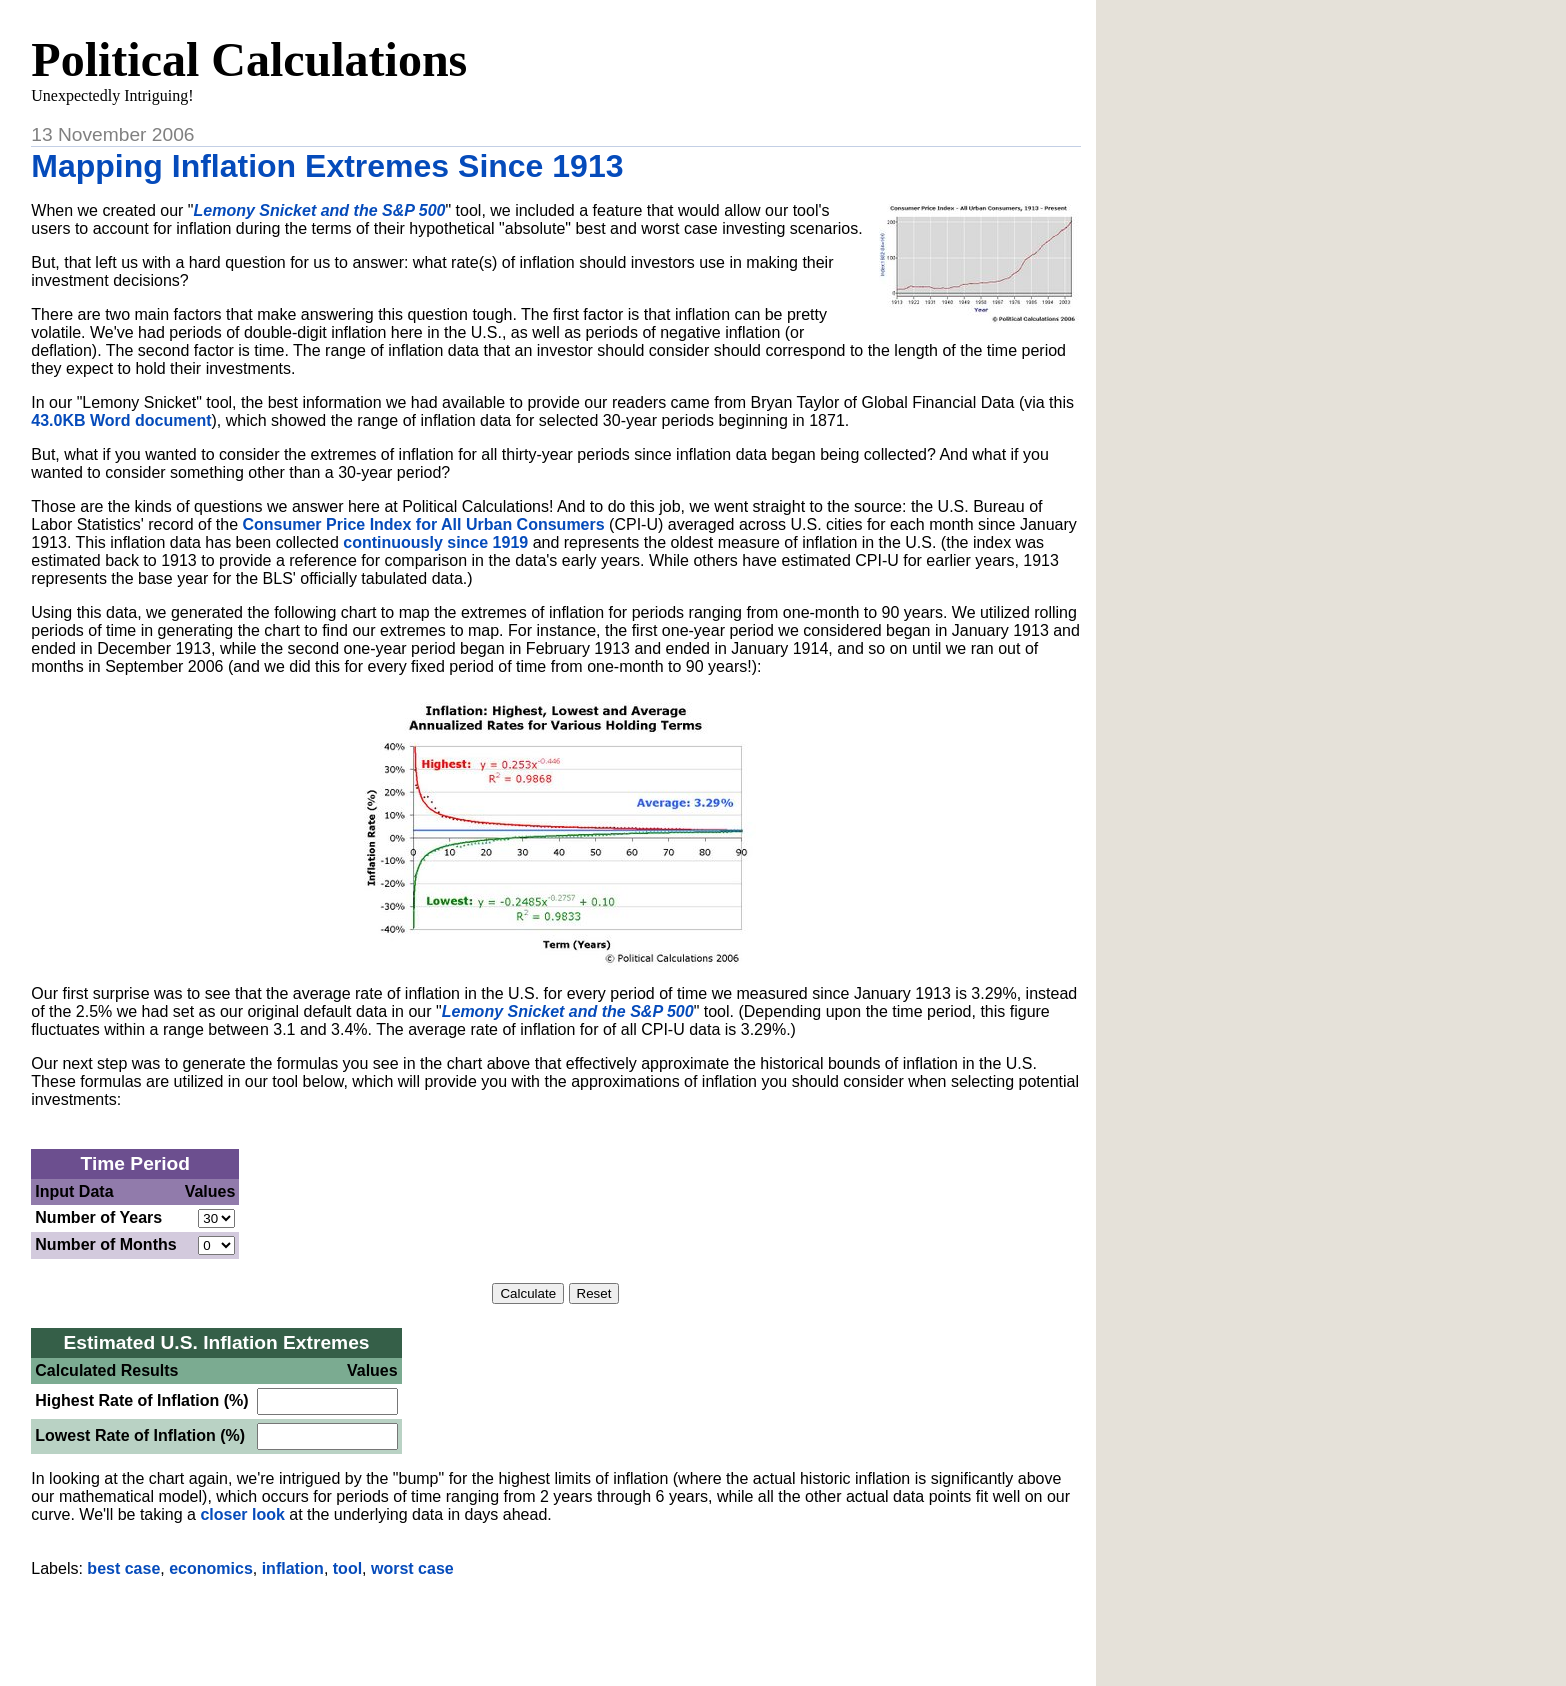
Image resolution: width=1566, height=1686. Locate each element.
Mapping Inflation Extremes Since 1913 (327, 166)
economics (211, 1568)
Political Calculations (249, 59)
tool (347, 1568)
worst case (412, 1568)
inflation (293, 1568)
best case (123, 1568)
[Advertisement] (556, 1624)
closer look (242, 1514)
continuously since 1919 (435, 542)
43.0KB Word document (121, 420)
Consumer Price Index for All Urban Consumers (423, 524)
